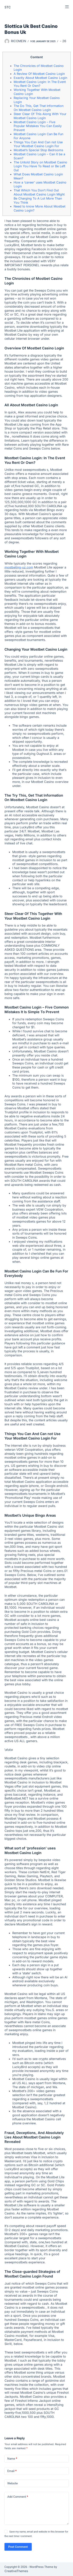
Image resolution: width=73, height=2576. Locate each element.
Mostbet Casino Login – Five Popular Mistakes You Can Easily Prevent (38, 126)
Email (12, 2471)
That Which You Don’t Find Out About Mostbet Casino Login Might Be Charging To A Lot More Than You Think (39, 196)
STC (7, 7)
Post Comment (18, 2547)
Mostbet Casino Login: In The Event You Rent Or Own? (40, 84)
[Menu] (67, 7)
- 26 (63, 41)
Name (12, 2459)
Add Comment (17, 2497)
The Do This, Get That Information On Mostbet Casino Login (38, 108)
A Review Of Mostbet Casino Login (39, 74)
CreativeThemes (16, 2571)
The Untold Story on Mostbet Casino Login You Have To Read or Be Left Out (40, 166)
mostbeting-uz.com (18, 567)
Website (12, 2483)
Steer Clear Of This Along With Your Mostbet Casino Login (40, 116)
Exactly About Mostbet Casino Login (40, 78)
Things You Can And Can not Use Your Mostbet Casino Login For (38, 144)
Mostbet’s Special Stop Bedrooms (38, 150)
